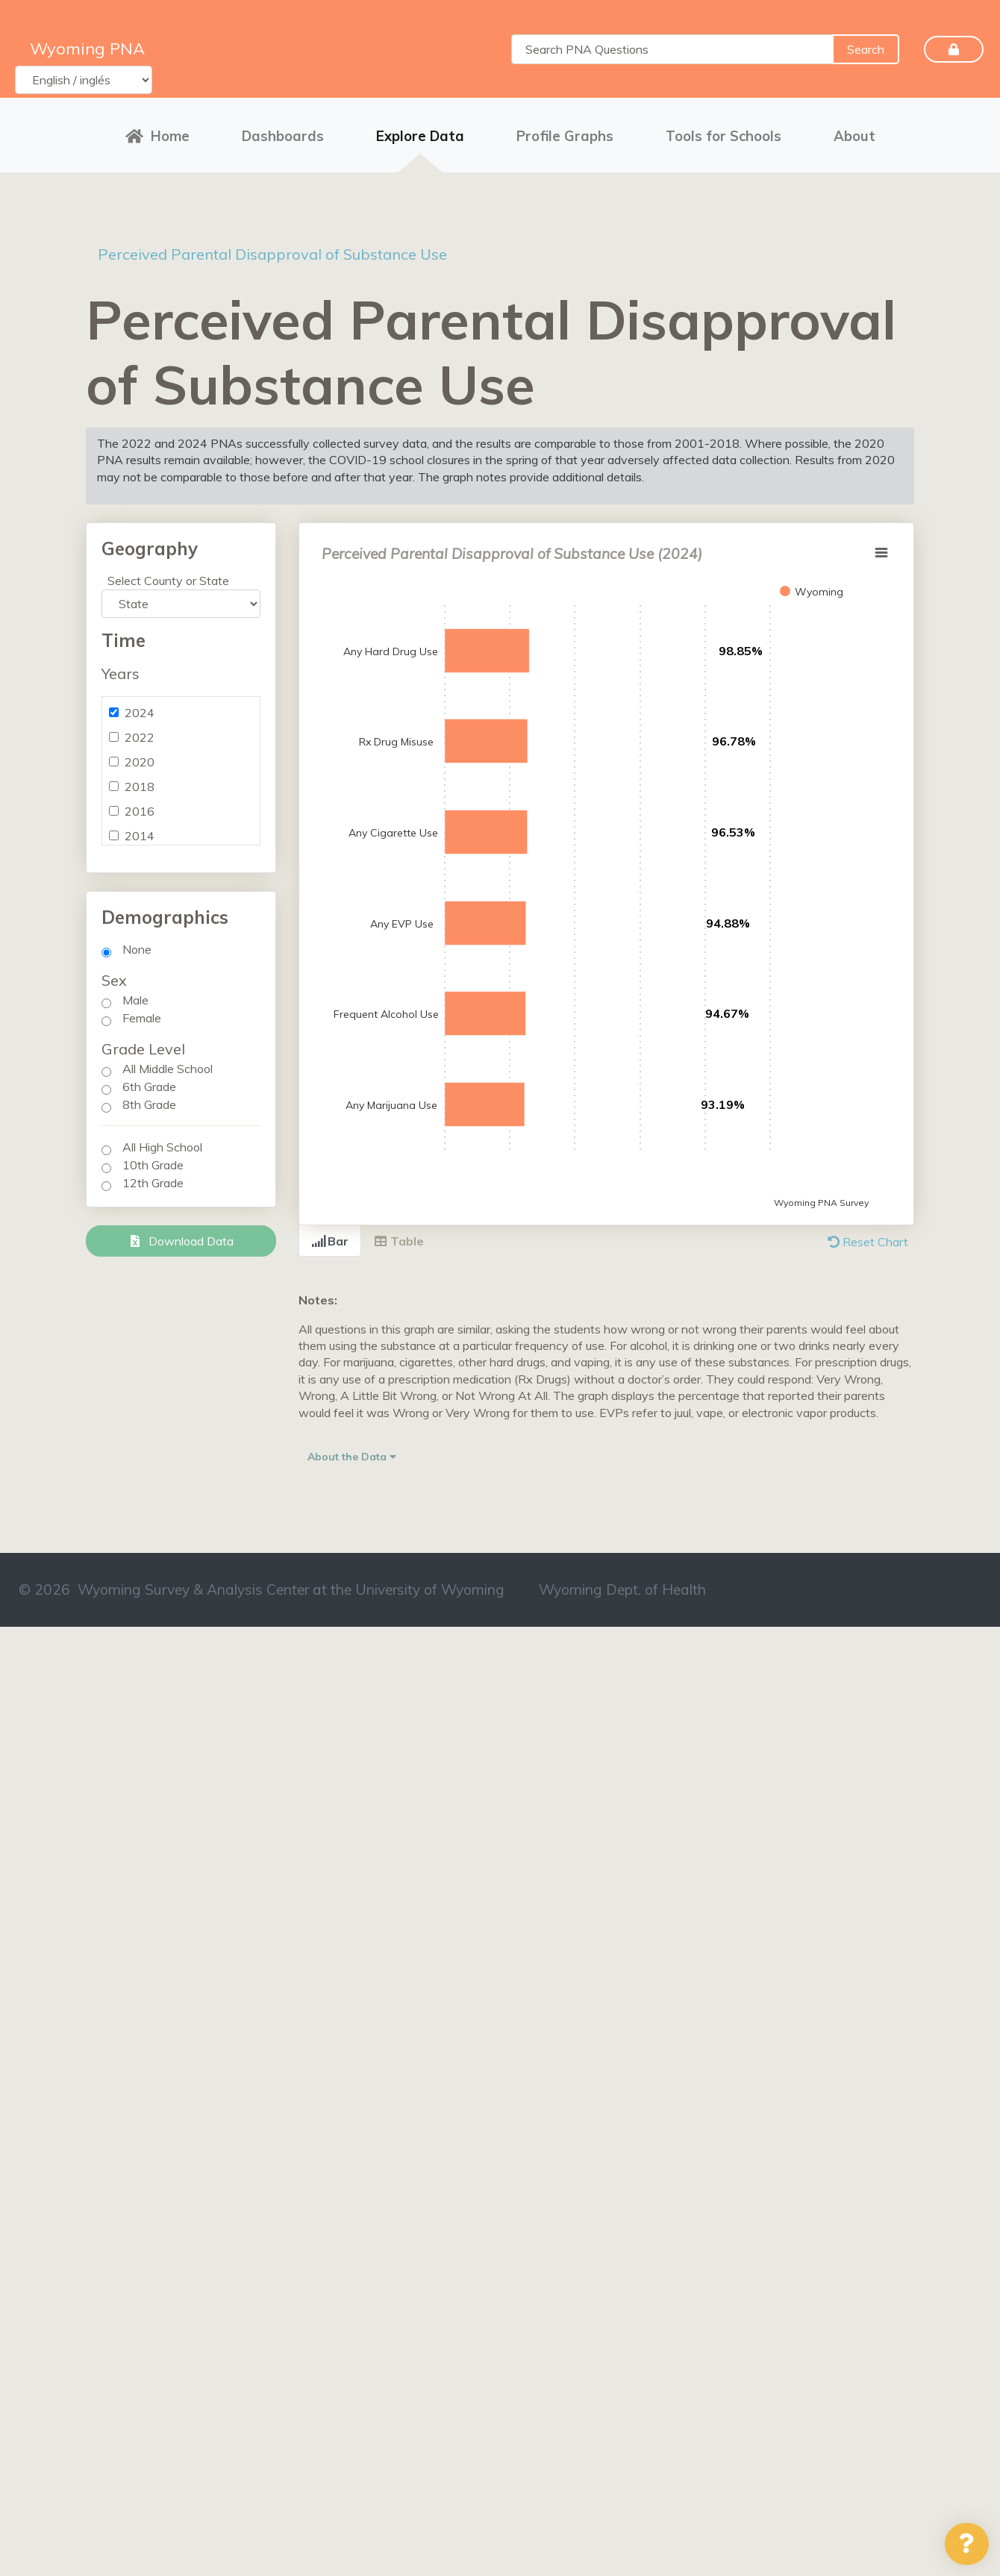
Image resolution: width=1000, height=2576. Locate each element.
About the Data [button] (351, 1456)
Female (141, 1017)
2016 (139, 811)
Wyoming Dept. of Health (622, 1589)
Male (135, 999)
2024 (139, 712)
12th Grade (153, 1182)
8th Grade (149, 1104)
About (854, 136)
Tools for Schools (723, 136)
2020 (139, 761)
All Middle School (167, 1068)
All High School (162, 1146)
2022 (139, 737)
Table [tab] (399, 1241)
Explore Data (420, 136)
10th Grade (153, 1164)
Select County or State (168, 580)
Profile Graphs (564, 136)
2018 (139, 786)
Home (157, 136)
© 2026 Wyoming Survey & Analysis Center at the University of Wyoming (261, 1589)
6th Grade (149, 1086)
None (136, 949)
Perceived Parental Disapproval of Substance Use (272, 254)
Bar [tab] (330, 1241)
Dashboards (283, 136)
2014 (139, 835)
